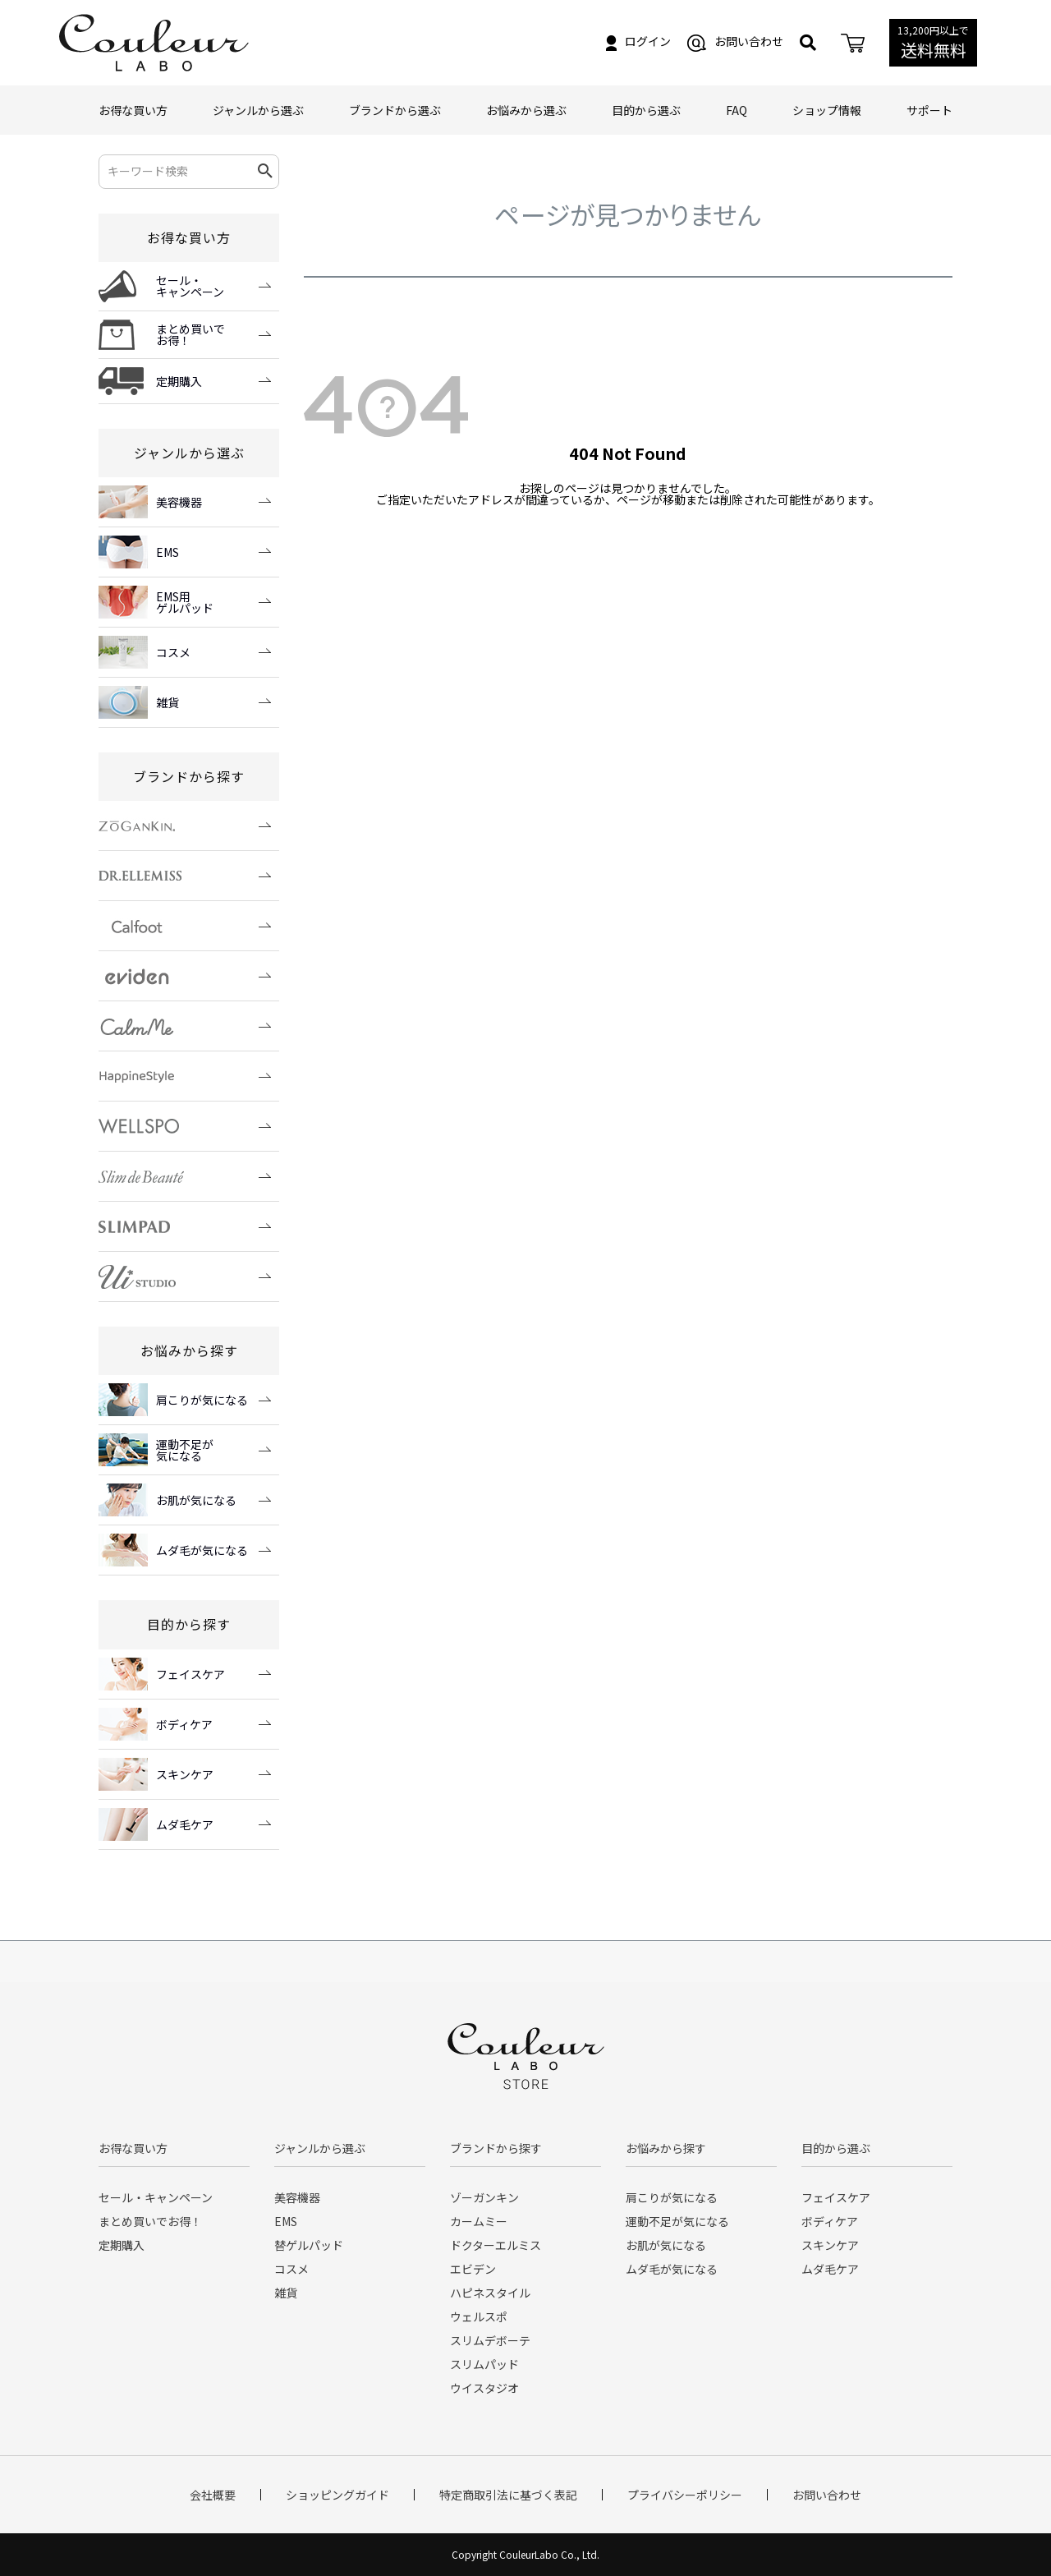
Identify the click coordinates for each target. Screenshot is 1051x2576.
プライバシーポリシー (684, 2494)
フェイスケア (835, 2197)
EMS (285, 2221)
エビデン (473, 2269)
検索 (265, 171)
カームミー (478, 2221)
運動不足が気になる (677, 2221)
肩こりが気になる (672, 2197)
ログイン (638, 41)
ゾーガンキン (484, 2197)
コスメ (291, 2269)
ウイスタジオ (484, 2388)
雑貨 (285, 2292)
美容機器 (297, 2197)
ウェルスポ (478, 2316)
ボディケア (829, 2221)
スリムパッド (484, 2364)
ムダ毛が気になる (672, 2269)
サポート (929, 110)
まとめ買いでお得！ (150, 2221)
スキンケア (830, 2245)
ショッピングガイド (337, 2494)
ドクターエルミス (495, 2245)
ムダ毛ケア (830, 2269)
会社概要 (213, 2494)
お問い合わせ (735, 41)
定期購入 (122, 2245)
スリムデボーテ (490, 2340)
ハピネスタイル (490, 2292)
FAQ (736, 110)
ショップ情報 (826, 110)
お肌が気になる (666, 2245)
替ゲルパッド (308, 2245)
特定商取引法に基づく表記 (508, 2494)
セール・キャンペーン (156, 2197)
